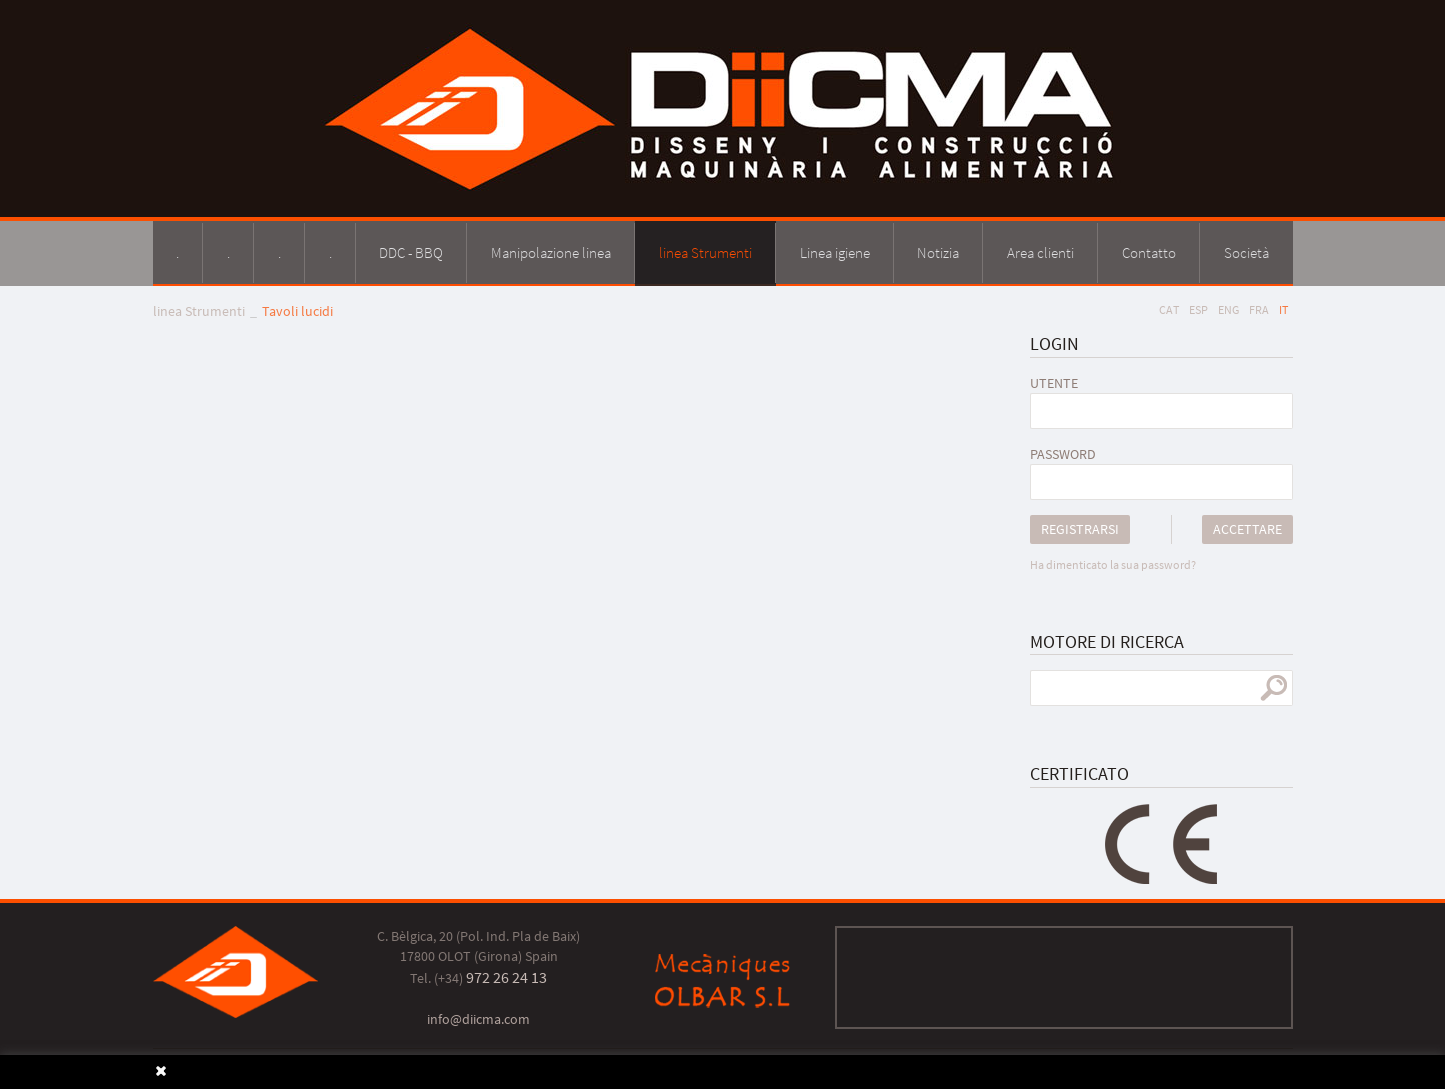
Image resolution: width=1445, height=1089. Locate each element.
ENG (1228, 309)
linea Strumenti (199, 311)
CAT (1169, 309)
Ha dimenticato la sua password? (1113, 564)
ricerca (1273, 688)
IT (1283, 309)
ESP (1198, 309)
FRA (1259, 309)
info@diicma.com (478, 1019)
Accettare (1247, 529)
